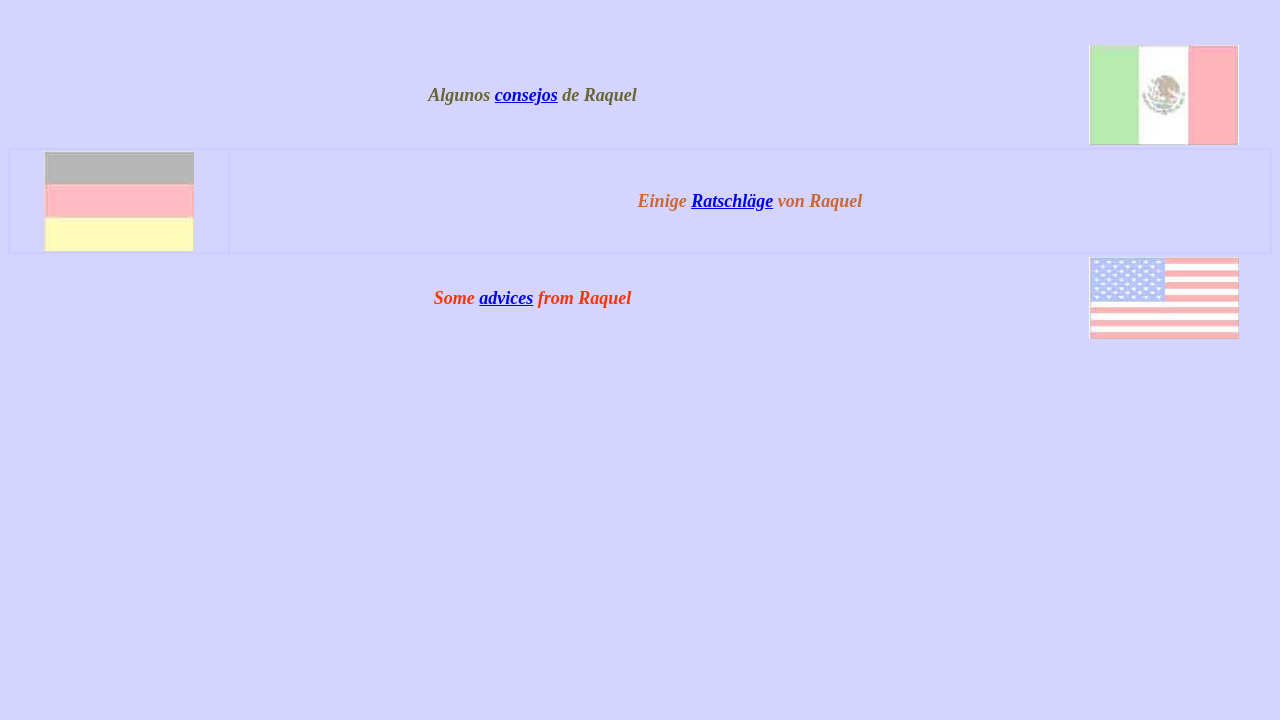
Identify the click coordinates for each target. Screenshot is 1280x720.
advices (506, 298)
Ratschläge (732, 201)
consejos (526, 95)
